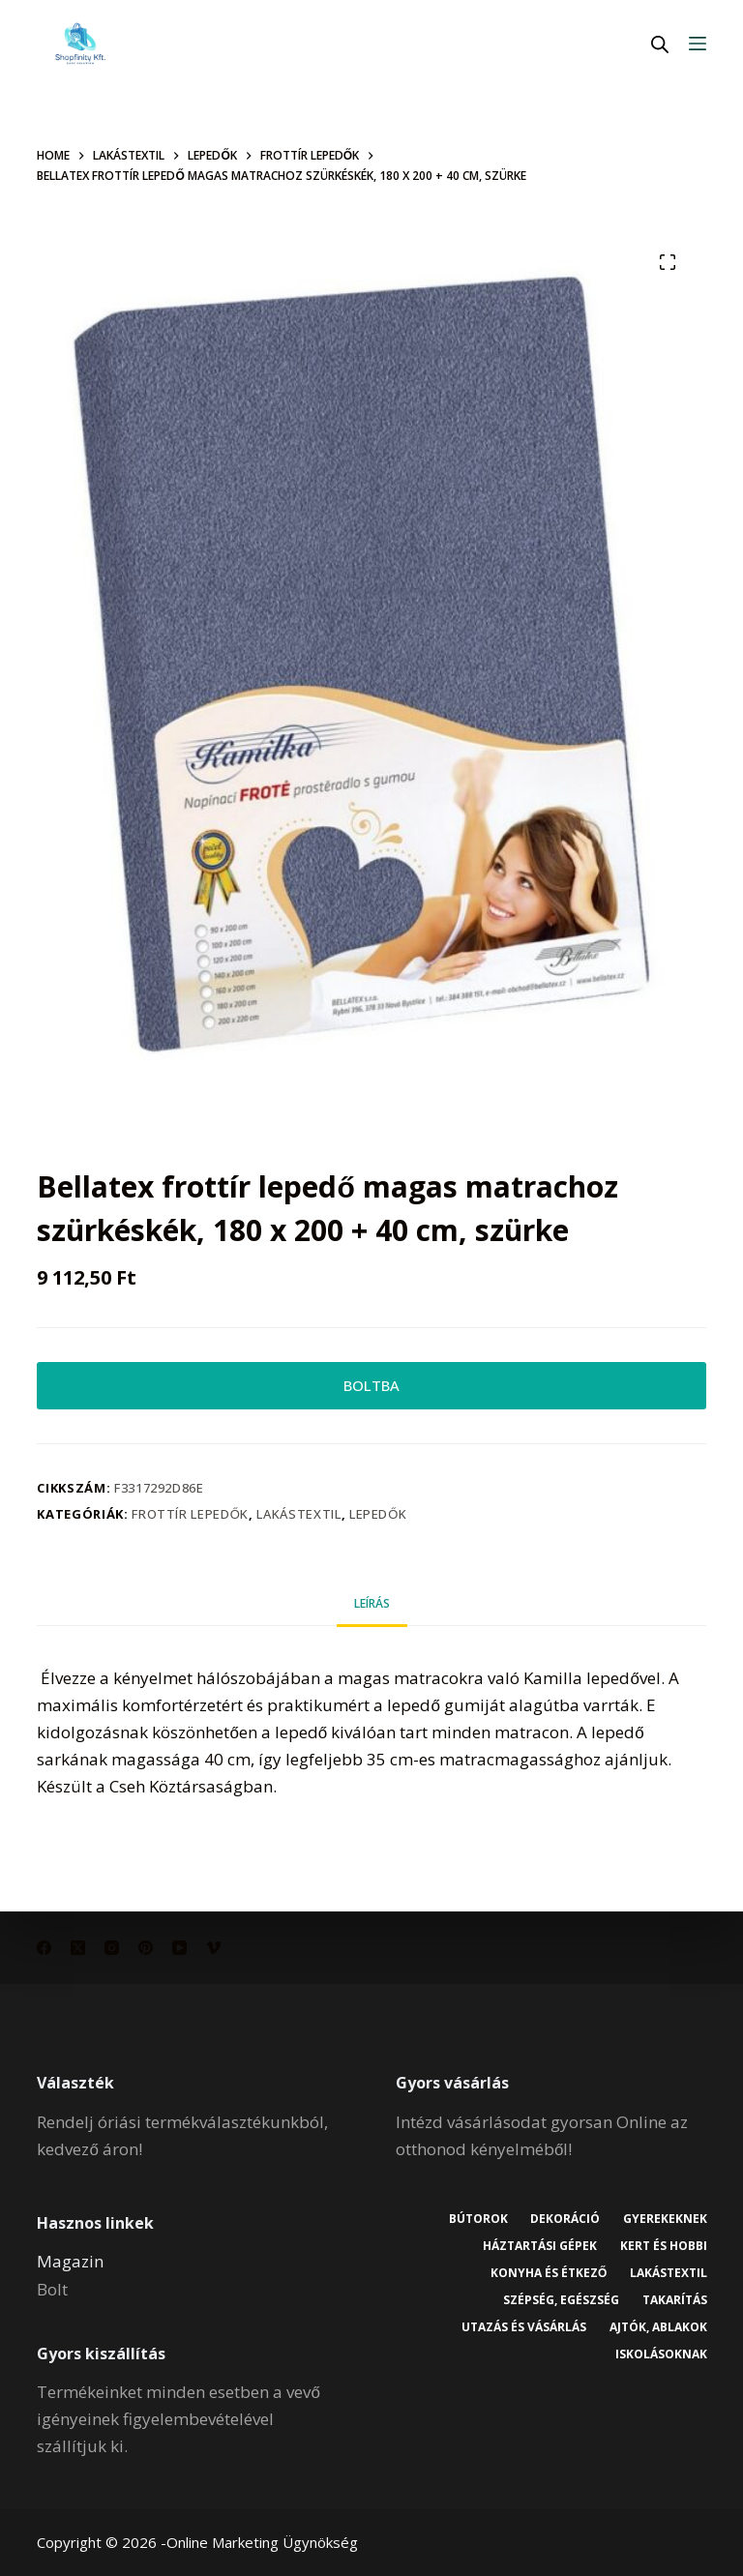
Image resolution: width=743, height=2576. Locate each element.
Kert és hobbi (662, 2246)
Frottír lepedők (190, 1518)
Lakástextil (298, 1518)
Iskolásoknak (660, 2355)
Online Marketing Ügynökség (262, 2542)
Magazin (70, 2262)
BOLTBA (371, 1388)
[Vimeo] (213, 1947)
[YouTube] (179, 1947)
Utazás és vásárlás (522, 2327)
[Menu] (697, 43)
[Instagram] (111, 1947)
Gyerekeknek (664, 2219)
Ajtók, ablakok (657, 2327)
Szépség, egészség (559, 2300)
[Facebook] (44, 1947)
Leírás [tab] (372, 1608)
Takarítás (673, 2300)
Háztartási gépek (538, 2246)
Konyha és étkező (546, 2273)
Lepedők (378, 1518)
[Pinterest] (145, 1947)
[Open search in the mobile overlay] (659, 44)
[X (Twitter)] (78, 1947)
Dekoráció (563, 2219)
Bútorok (474, 2219)
